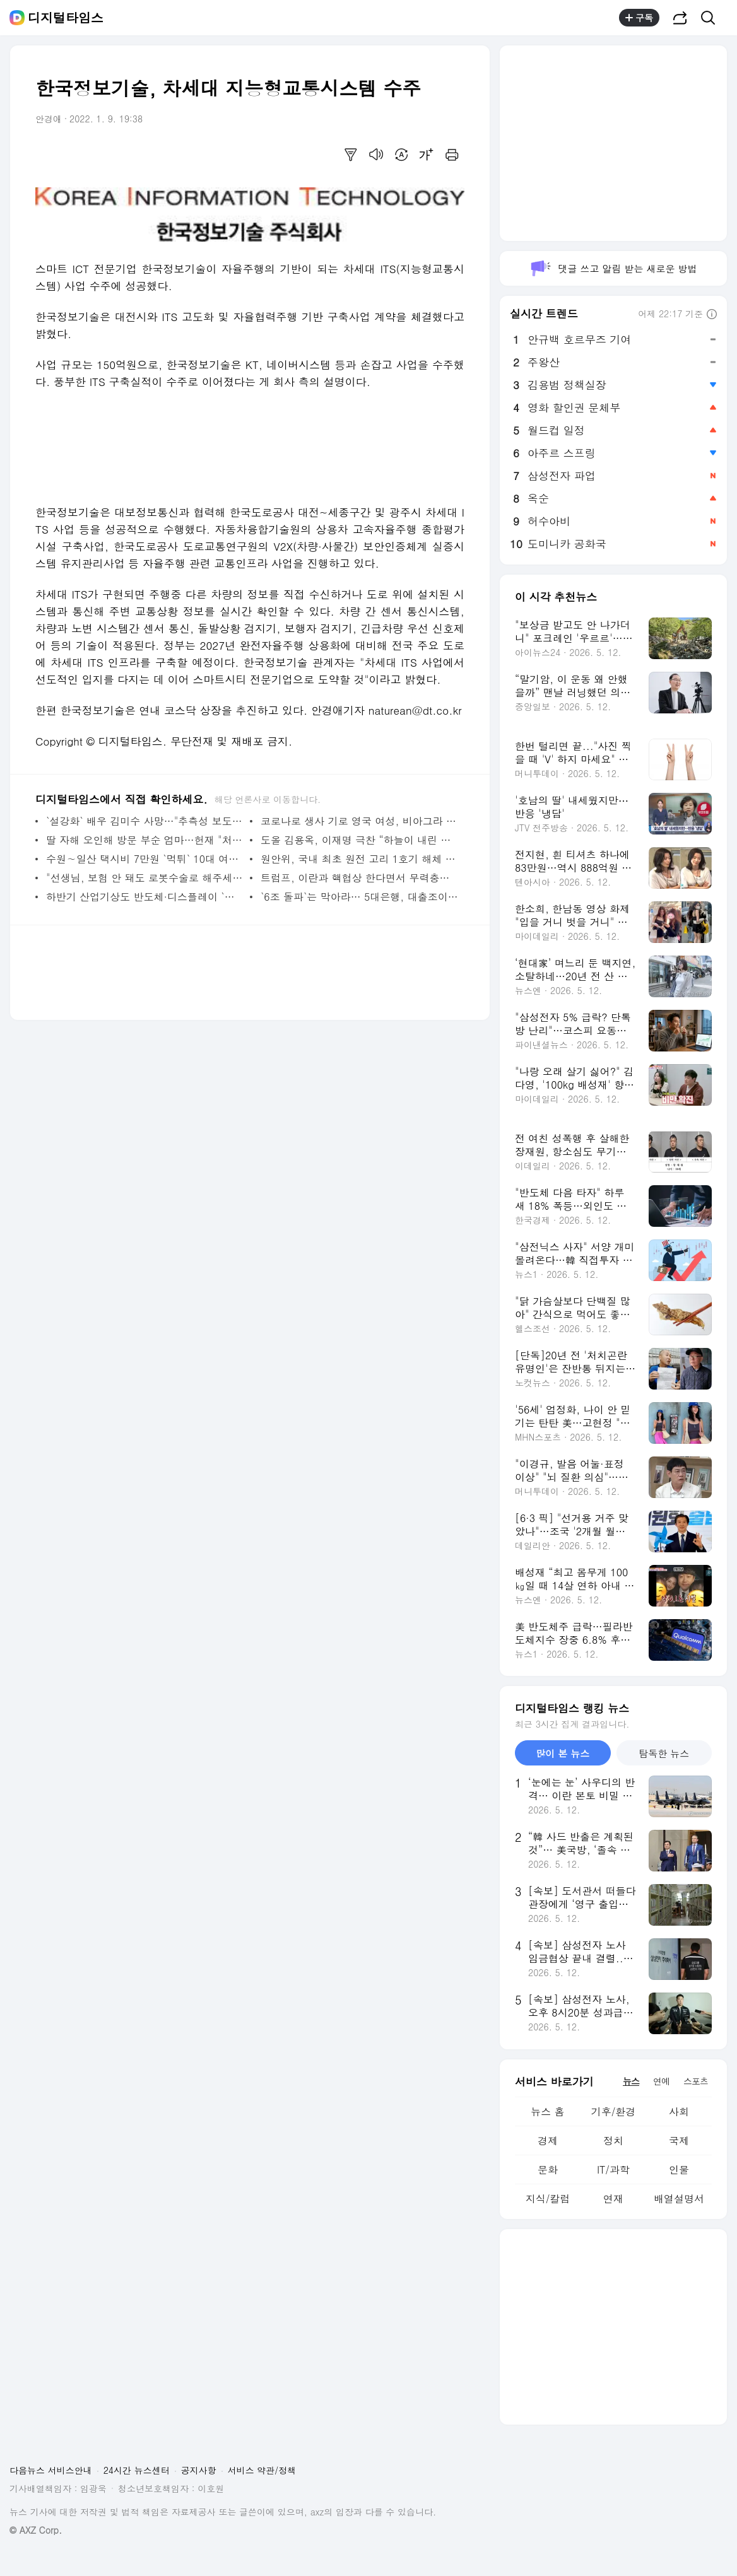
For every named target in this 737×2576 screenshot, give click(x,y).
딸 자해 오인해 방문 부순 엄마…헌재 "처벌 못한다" (145, 840)
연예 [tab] (661, 2081)
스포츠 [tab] (695, 2081)
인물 (679, 2169)
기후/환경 (613, 2111)
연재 (613, 2198)
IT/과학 (613, 2169)
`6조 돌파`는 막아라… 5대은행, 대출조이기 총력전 (359, 896)
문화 (548, 2169)
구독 (639, 17)
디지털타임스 (65, 17)
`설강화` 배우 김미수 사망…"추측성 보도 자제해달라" (145, 821)
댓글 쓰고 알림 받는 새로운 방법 (613, 268)
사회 (679, 2111)
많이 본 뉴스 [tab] (562, 1753)
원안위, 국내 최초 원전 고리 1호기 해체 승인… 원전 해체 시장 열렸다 (359, 859)
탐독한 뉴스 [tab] (664, 1753)
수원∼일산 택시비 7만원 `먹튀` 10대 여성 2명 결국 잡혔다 (145, 859)
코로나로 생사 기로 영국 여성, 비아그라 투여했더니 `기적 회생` (359, 821)
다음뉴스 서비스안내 (50, 2470)
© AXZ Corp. (35, 2530)
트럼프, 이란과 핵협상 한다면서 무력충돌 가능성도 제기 (359, 877)
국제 (679, 2140)
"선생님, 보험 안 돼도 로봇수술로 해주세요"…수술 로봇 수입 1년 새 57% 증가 (145, 877)
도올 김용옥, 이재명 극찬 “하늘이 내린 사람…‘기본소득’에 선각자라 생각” (359, 840)
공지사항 (198, 2470)
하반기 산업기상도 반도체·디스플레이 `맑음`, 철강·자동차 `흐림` (145, 896)
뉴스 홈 (547, 2111)
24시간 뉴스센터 (136, 2470)
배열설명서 (679, 2198)
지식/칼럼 (548, 2198)
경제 (548, 2140)
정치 (613, 2140)
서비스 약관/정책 (262, 2470)
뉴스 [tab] (631, 2081)
